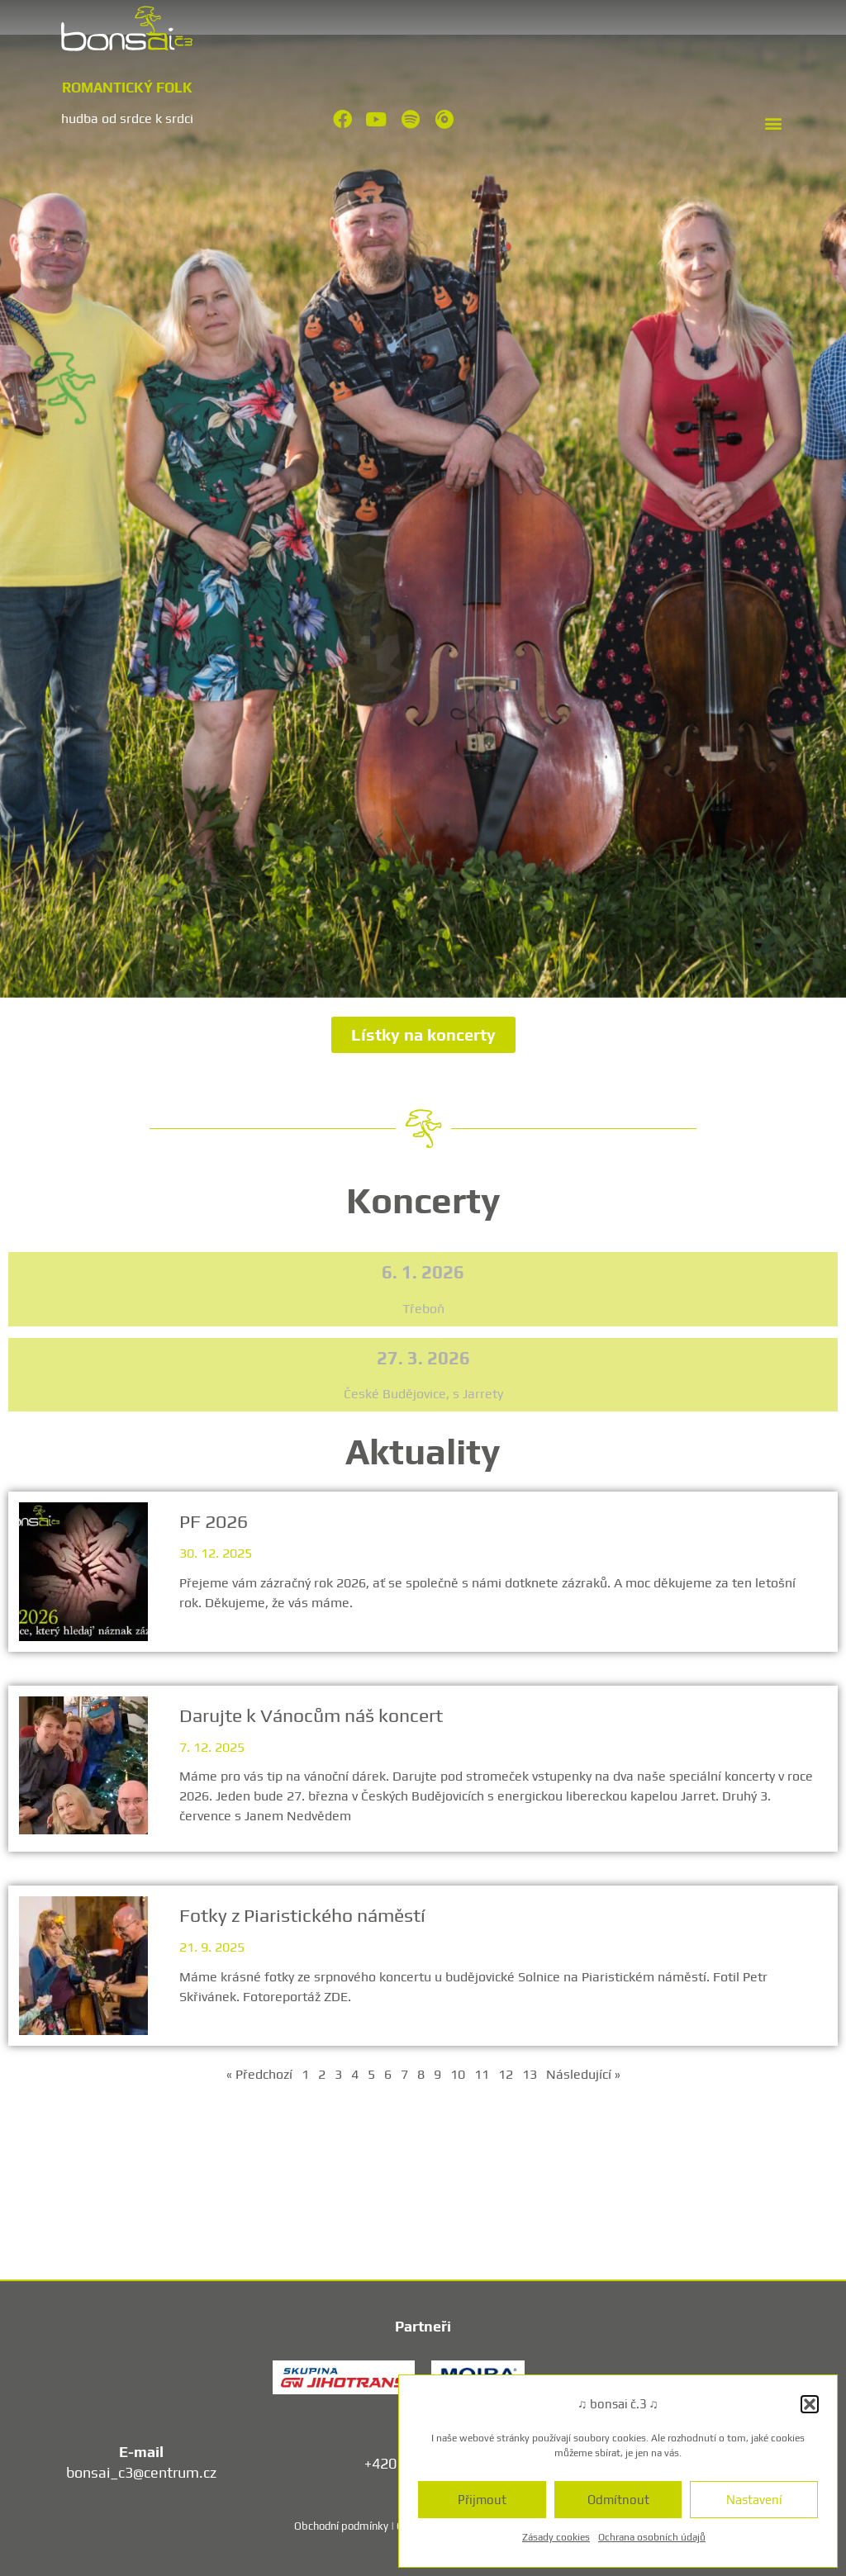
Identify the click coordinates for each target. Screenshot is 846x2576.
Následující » (583, 2074)
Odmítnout (618, 2500)
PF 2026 (215, 1521)
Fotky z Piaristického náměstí (304, 1915)
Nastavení (754, 2500)
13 (529, 2074)
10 (457, 2074)
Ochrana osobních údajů (652, 2537)
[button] (809, 2404)
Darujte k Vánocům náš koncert (313, 1715)
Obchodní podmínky (341, 2526)
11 (481, 2074)
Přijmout (482, 2500)
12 (505, 2074)
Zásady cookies (556, 2537)
